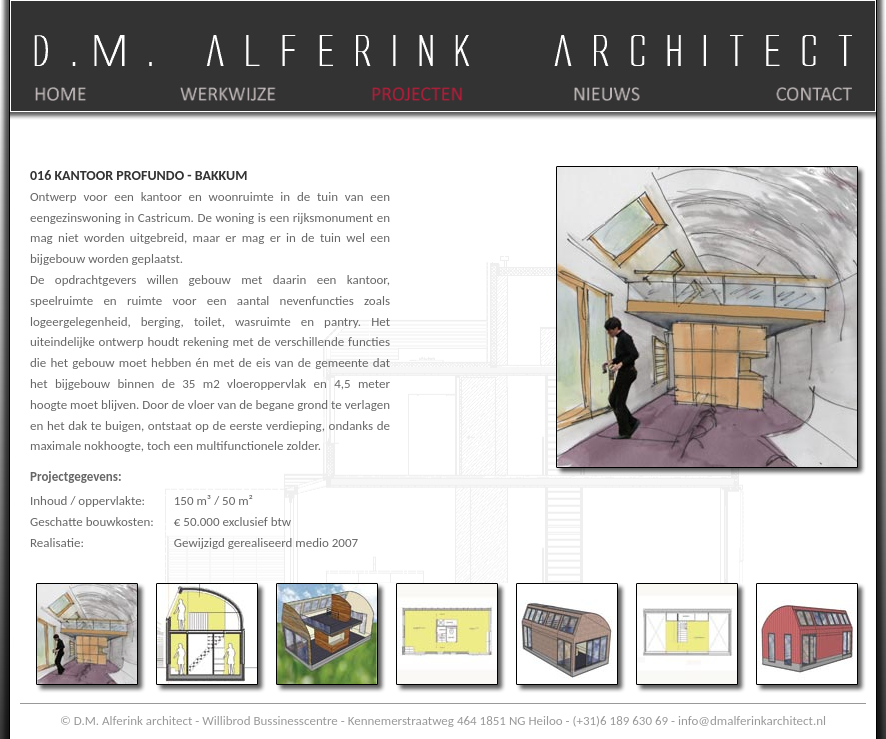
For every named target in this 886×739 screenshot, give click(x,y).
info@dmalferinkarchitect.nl (752, 720)
